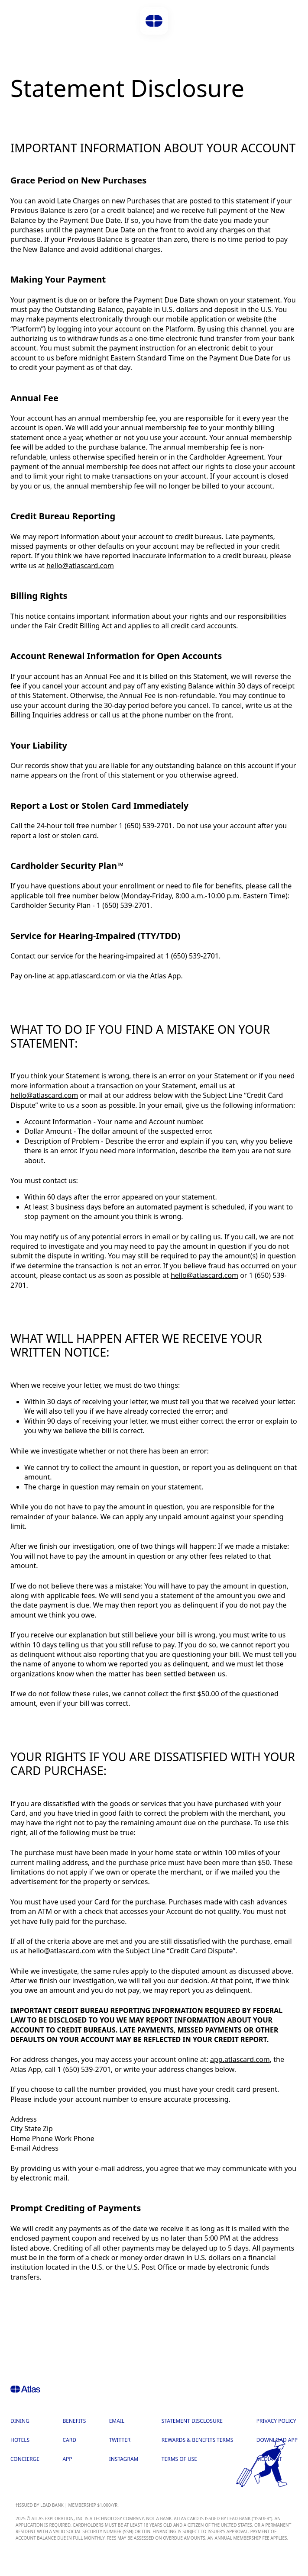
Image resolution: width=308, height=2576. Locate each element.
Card (69, 2440)
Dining (19, 2421)
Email (117, 2421)
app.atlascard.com (86, 976)
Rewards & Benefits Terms (197, 2440)
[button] (154, 21)
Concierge (24, 2459)
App (67, 2459)
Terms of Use (179, 2459)
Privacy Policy (276, 2421)
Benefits (74, 2421)
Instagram (124, 2459)
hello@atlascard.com (80, 565)
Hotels (19, 2440)
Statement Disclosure (192, 2421)
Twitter (120, 2440)
